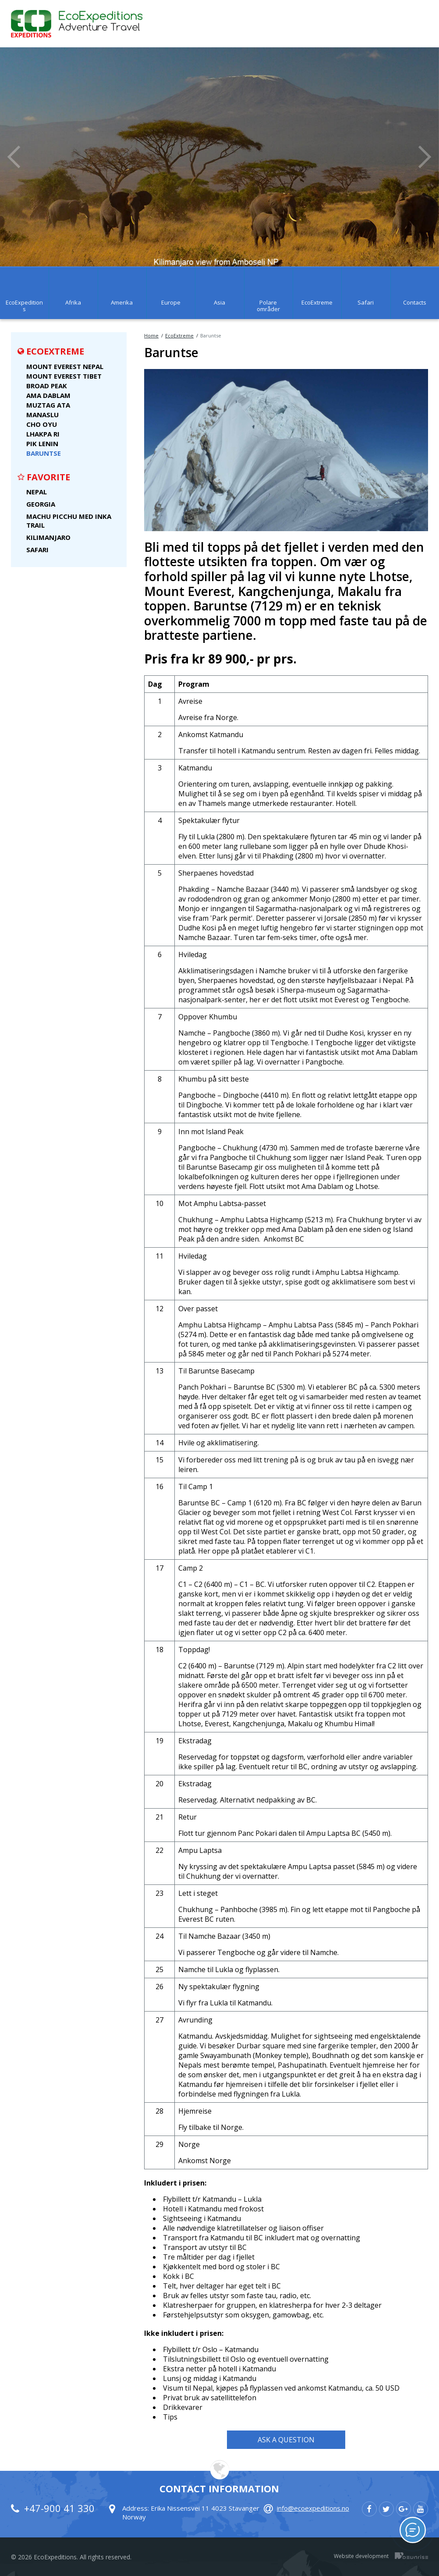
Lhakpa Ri (43, 433)
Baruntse (43, 453)
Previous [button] (14, 157)
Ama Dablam (48, 395)
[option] (219, 156)
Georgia (40, 504)
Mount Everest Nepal (64, 366)
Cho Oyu (41, 424)
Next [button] (425, 157)
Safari (37, 549)
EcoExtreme (179, 335)
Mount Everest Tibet (64, 376)
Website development (361, 2555)
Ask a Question (286, 2440)
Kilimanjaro (48, 537)
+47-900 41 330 (59, 2508)
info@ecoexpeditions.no (313, 2508)
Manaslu (42, 414)
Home (151, 335)
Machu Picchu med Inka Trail (68, 520)
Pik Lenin (42, 443)
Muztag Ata (48, 405)
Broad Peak (46, 385)
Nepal (36, 491)
